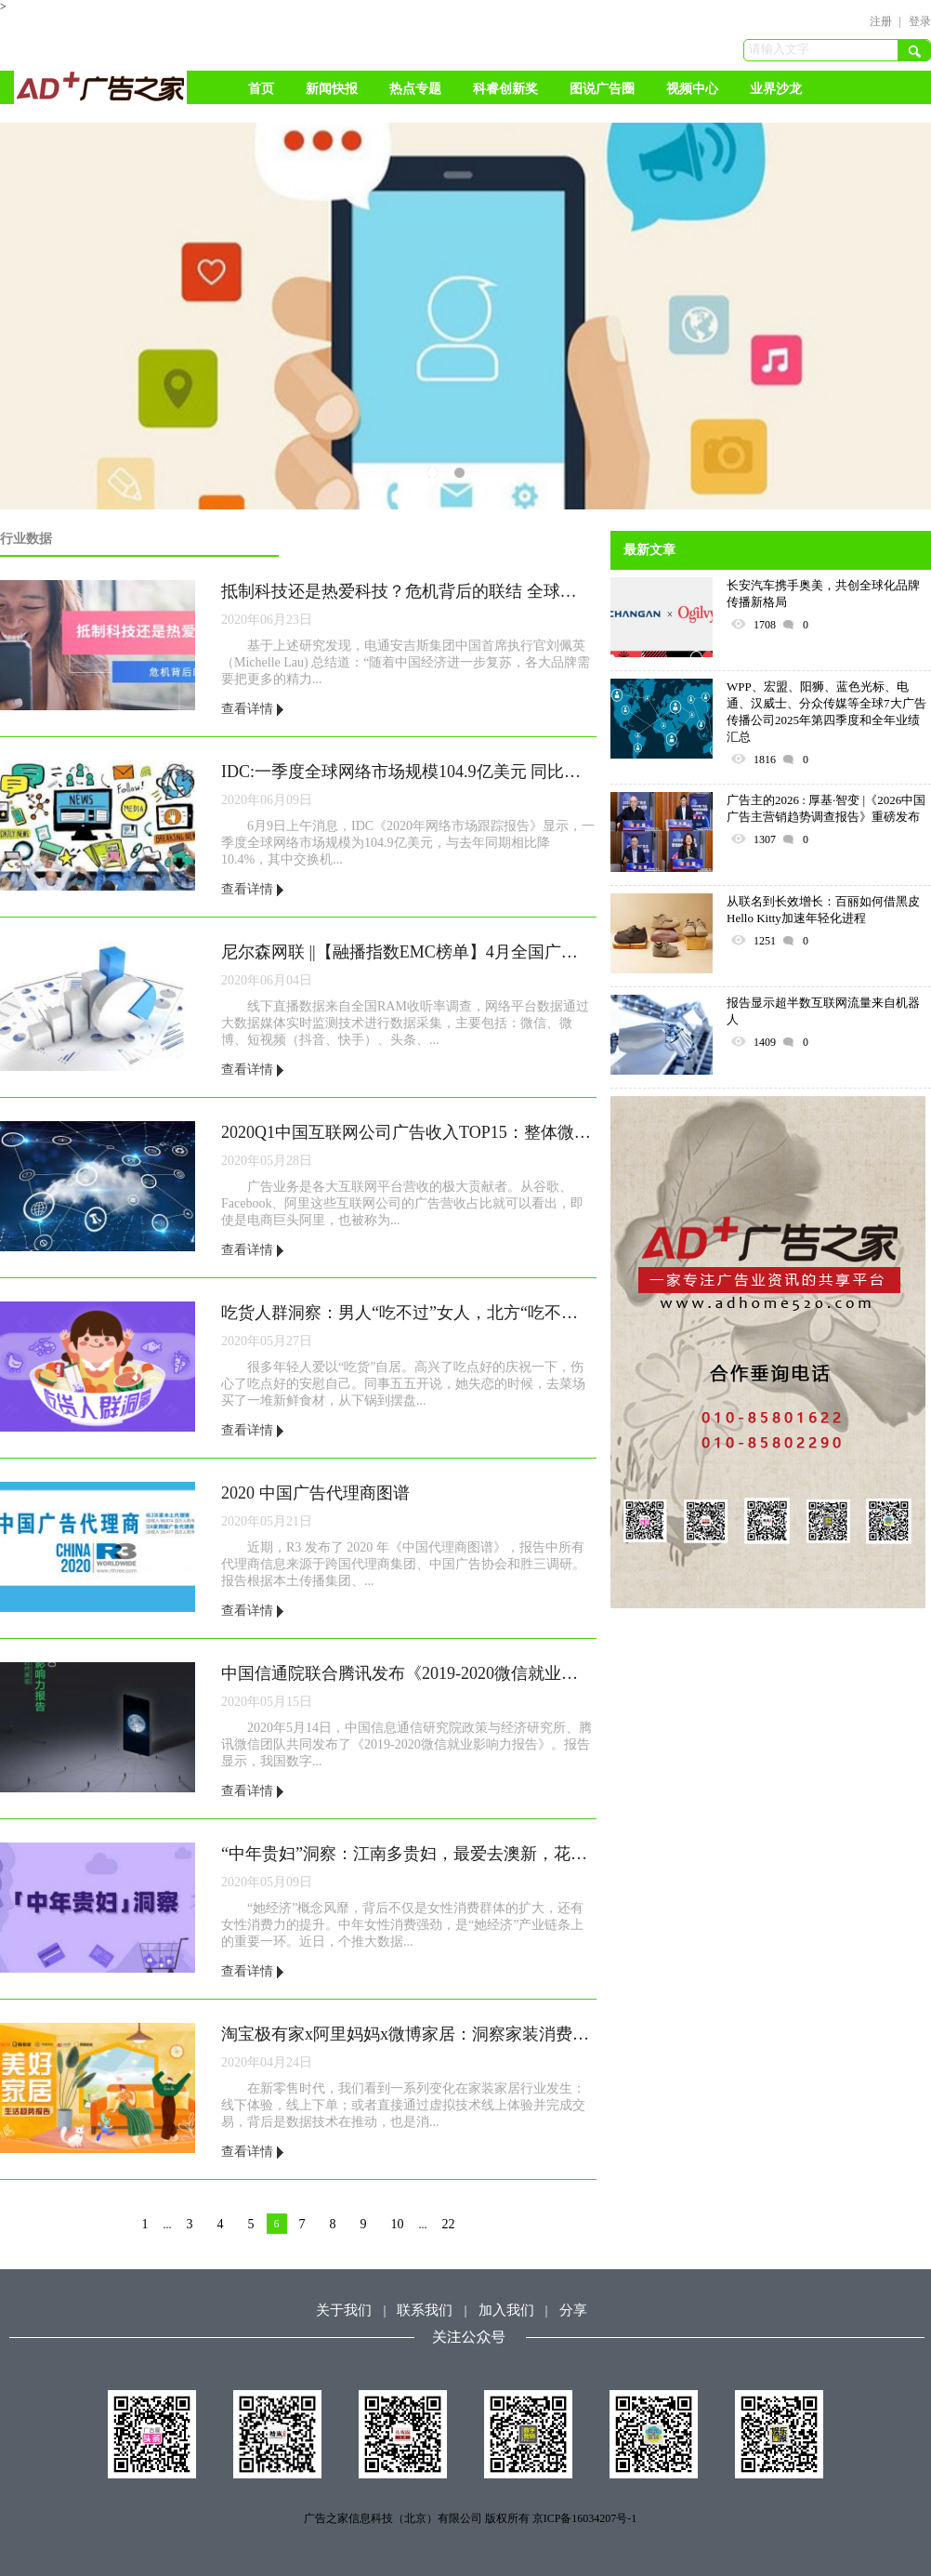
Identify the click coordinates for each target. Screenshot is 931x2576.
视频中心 (692, 89)
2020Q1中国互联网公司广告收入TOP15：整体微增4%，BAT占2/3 (407, 1132)
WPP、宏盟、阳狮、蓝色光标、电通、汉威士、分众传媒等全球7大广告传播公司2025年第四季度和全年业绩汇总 (826, 712)
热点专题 (415, 89)
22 (448, 2224)
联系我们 (424, 2310)
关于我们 (344, 2310)
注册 (881, 21)
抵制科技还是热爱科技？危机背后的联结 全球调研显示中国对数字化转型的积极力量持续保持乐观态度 (407, 591)
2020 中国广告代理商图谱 (315, 1493)
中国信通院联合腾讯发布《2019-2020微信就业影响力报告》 (407, 1673)
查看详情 (252, 709)
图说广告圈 (602, 89)
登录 (920, 21)
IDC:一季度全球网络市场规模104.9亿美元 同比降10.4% (407, 771)
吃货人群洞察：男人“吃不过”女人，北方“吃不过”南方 (407, 1312)
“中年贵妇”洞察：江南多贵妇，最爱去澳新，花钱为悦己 (407, 1853)
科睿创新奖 (505, 89)
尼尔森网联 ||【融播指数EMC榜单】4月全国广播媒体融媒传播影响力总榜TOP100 (407, 952)
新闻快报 (332, 89)
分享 (573, 2310)
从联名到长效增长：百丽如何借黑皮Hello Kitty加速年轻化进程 (823, 909)
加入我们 (506, 2310)
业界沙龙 (776, 89)
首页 (261, 89)
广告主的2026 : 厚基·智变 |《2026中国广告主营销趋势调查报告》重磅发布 (826, 808)
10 (397, 2224)
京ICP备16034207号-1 (584, 2518)
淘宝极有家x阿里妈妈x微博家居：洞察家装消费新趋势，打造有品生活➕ (407, 2034)
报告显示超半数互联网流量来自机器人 (823, 1011)
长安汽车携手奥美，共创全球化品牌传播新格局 (823, 593)
